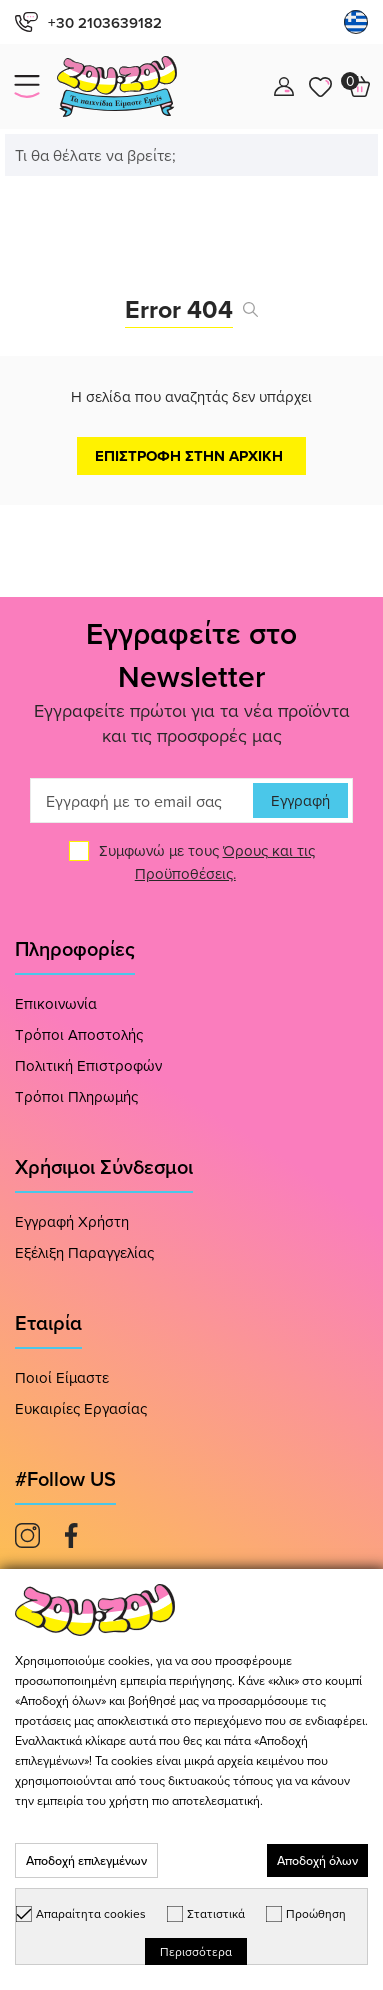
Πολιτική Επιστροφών (88, 1065)
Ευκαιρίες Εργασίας (81, 1408)
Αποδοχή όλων (317, 1860)
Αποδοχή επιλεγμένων (86, 1860)
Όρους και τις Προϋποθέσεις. (225, 862)
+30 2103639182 (88, 22)
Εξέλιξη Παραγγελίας (84, 1252)
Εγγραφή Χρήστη (72, 1221)
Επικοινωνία (56, 1003)
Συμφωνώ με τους (207, 862)
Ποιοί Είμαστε (62, 1377)
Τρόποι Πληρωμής (76, 1096)
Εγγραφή (300, 800)
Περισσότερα (196, 1951)
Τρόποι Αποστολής (79, 1034)
